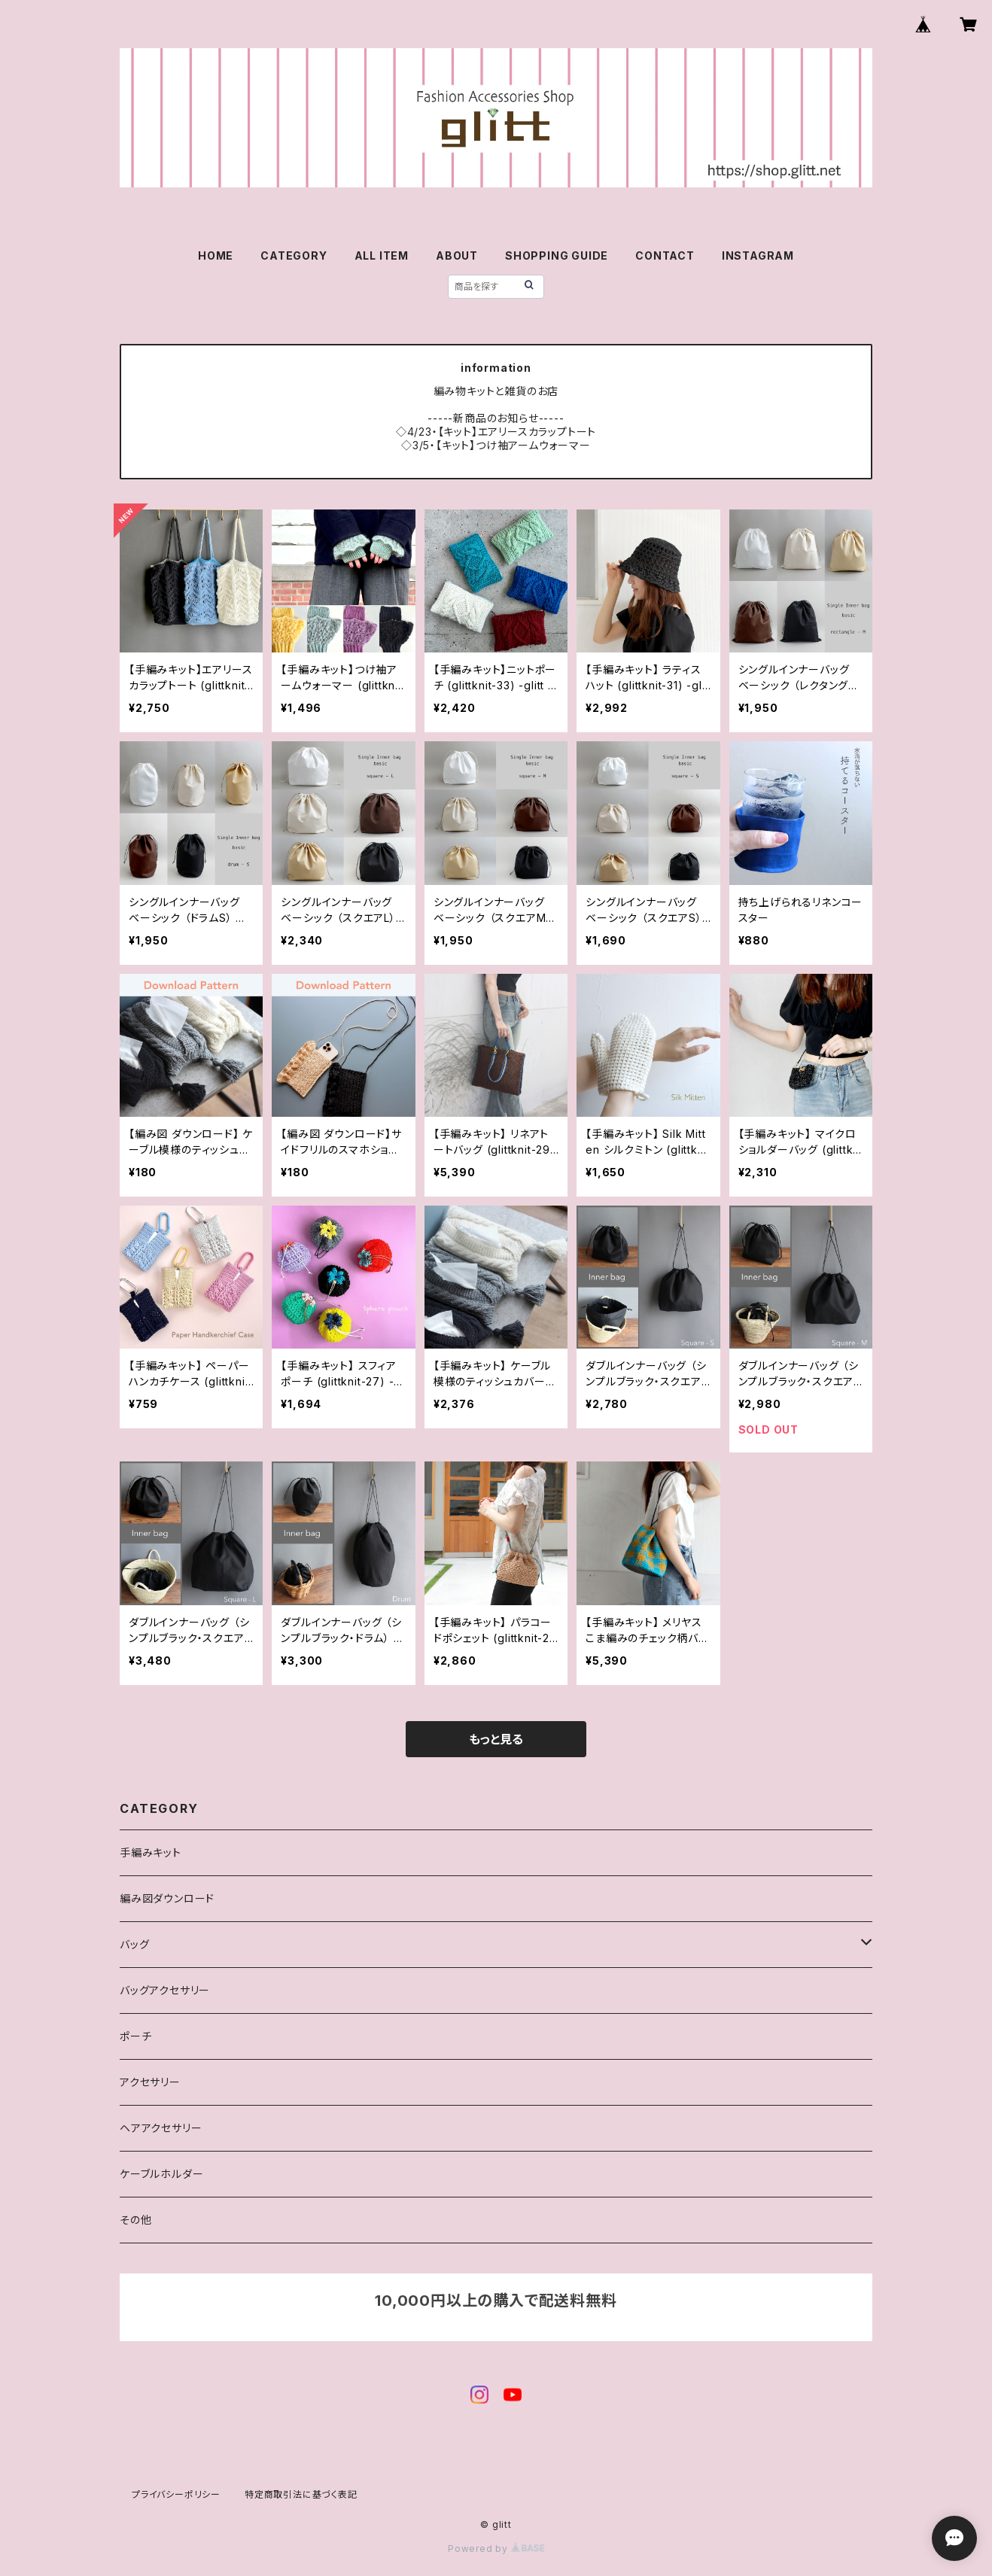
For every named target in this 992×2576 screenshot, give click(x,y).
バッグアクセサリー (165, 1990)
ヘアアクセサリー (161, 2127)
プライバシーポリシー (176, 2494)
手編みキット (150, 1852)
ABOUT (457, 255)
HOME (215, 255)
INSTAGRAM (758, 255)
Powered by (496, 2548)
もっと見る (496, 1739)
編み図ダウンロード (167, 1898)
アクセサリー (150, 2082)
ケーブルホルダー (161, 2173)
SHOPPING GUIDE (556, 255)
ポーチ (135, 2036)
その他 (135, 2219)
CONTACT (665, 255)
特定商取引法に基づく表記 (301, 2494)
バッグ (134, 1944)
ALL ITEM (382, 255)
